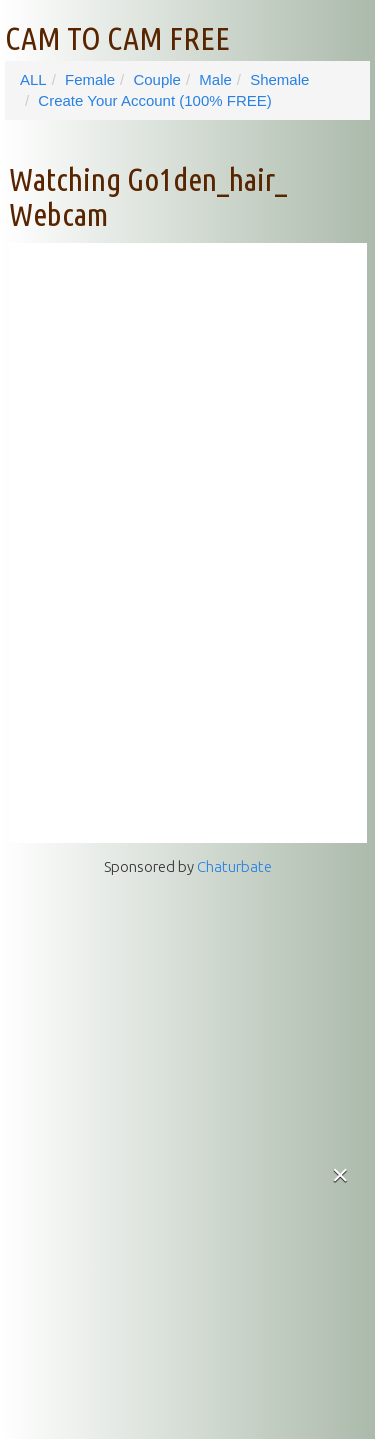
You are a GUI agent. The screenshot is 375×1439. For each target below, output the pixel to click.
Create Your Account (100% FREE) (154, 100)
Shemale (279, 79)
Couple (157, 79)
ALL (33, 79)
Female (90, 79)
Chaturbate (234, 866)
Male (215, 79)
